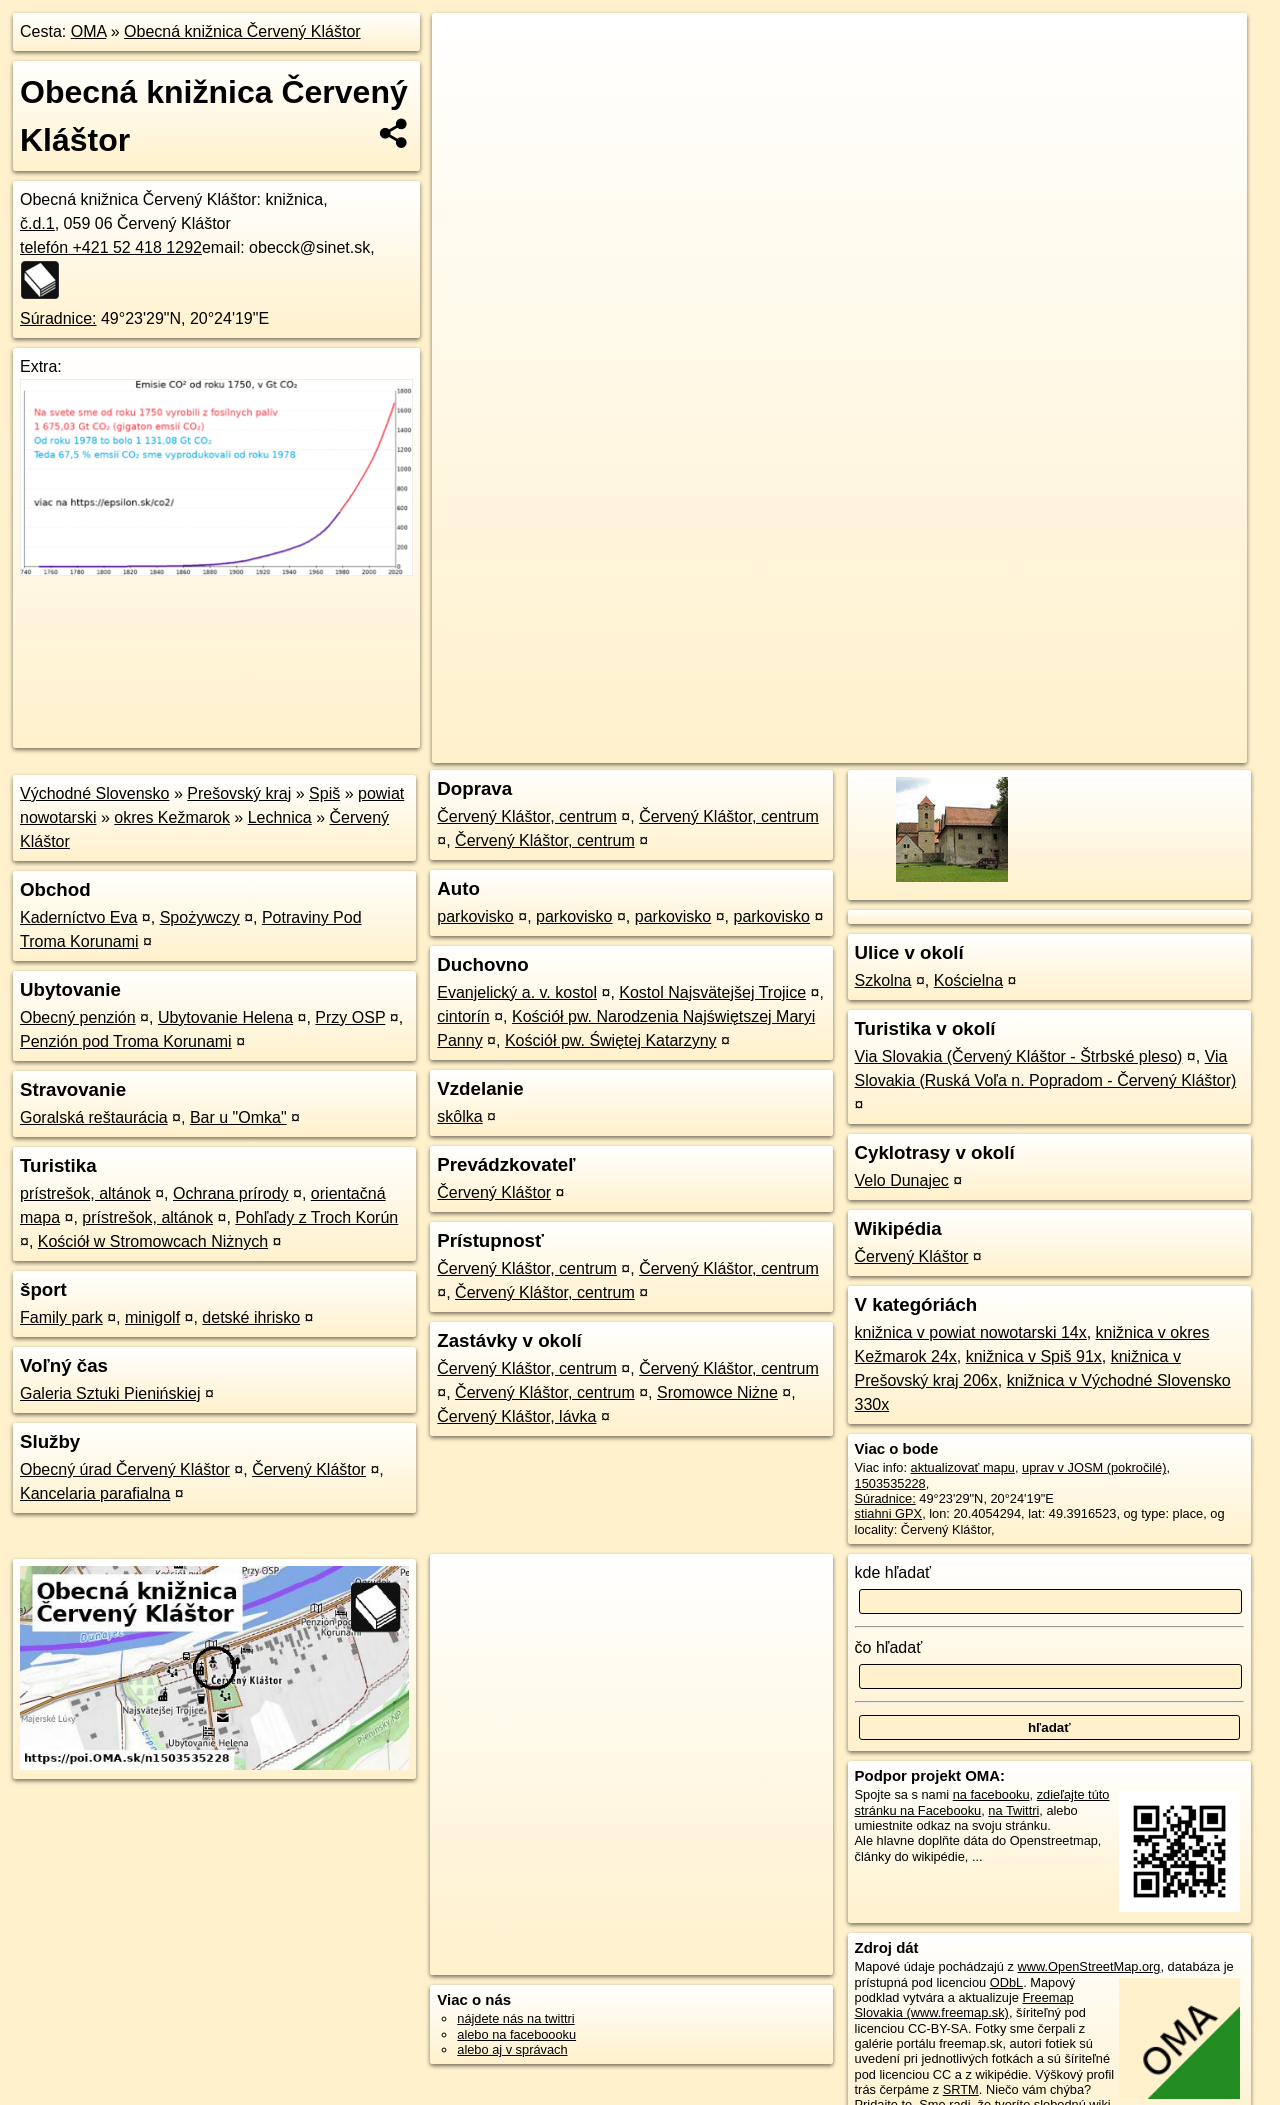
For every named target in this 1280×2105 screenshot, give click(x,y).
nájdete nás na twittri (515, 2018)
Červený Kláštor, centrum (527, 816)
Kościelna (968, 980)
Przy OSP (350, 1017)
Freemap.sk (1005, 717)
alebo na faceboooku (516, 2034)
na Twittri (1013, 1810)
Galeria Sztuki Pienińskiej (110, 1393)
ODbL (1006, 1982)
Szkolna (883, 980)
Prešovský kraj (239, 793)
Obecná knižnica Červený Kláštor (242, 31)
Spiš (324, 793)
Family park (61, 1317)
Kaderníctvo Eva (78, 917)
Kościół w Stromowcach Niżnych (153, 1241)
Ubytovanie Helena (225, 1017)
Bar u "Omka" (238, 1117)
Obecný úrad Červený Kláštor (125, 1469)
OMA (89, 31)
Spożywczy (200, 917)
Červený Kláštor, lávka (516, 1416)
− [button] (466, 78)
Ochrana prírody (231, 1193)
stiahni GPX (889, 1513)
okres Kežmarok (172, 817)
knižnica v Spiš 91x (1034, 1356)
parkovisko (475, 916)
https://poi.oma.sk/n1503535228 (1156, 717)
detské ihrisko (251, 1317)
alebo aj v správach (512, 2049)
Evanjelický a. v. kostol (517, 992)
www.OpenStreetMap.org (1088, 1966)
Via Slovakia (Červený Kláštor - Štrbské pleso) (1019, 1056)
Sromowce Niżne (717, 1392)
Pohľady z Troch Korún (316, 1217)
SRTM (961, 2089)
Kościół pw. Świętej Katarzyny (611, 1040)
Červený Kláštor (309, 1469)
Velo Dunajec (902, 1180)
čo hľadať (889, 1647)
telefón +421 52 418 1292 (111, 247)
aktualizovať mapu (963, 1467)
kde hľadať (893, 1572)
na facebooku (991, 1794)
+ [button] (466, 47)
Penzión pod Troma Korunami (126, 1041)
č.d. (37, 223)
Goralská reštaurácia (94, 1117)
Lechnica (280, 817)
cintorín (463, 1016)
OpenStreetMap (902, 717)
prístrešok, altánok (85, 1193)
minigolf (152, 1317)
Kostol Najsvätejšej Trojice (712, 992)
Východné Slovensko (94, 793)
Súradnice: (58, 318)
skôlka (459, 1116)
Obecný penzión (78, 1017)
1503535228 (890, 1483)
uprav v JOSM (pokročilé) (1094, 1467)
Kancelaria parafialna (95, 1493)
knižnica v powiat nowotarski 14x (971, 1332)
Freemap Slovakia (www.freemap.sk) (964, 2005)
